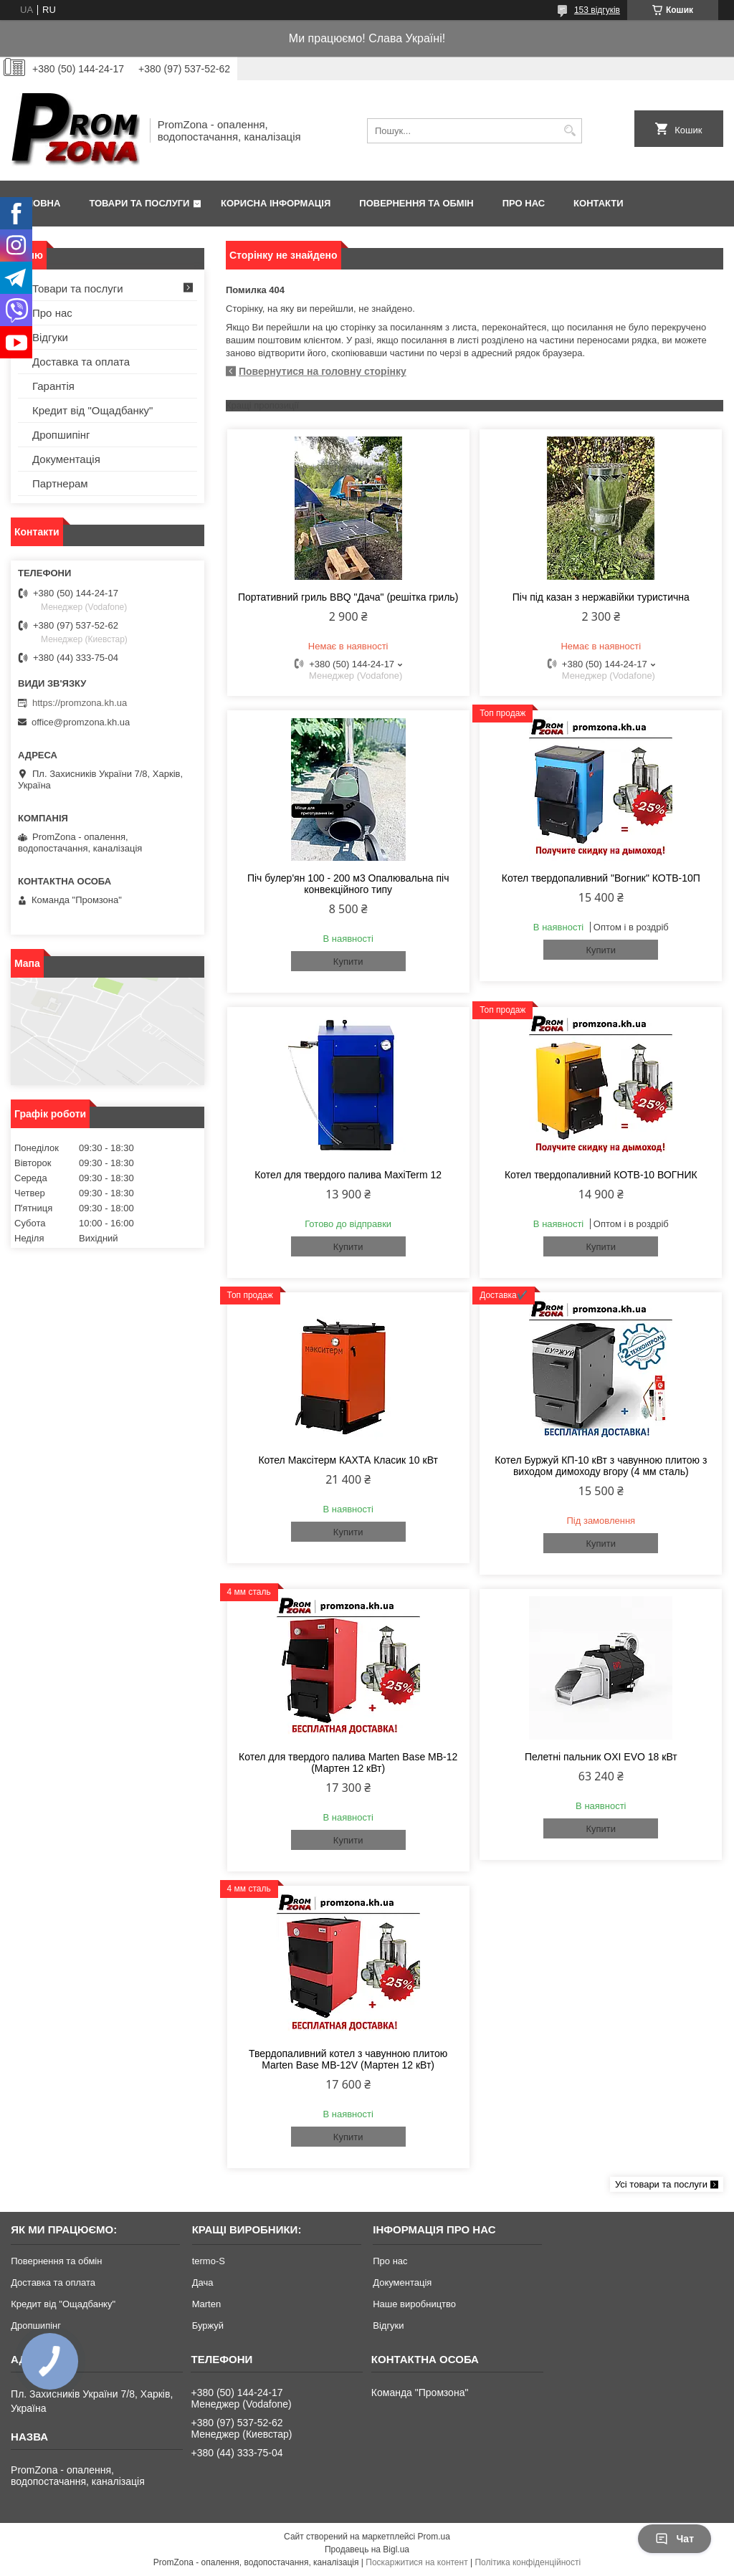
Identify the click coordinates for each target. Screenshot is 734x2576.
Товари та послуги (139, 203)
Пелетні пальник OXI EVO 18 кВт (601, 1756)
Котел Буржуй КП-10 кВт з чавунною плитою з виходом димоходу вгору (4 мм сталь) (601, 1465)
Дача (203, 2282)
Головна (37, 203)
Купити (348, 961)
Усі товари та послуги (661, 2184)
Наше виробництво (414, 2304)
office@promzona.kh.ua (81, 722)
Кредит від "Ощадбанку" (92, 410)
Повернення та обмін (416, 203)
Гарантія (53, 386)
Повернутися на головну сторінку (322, 371)
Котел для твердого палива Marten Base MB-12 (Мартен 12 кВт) (348, 1762)
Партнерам (60, 483)
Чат (674, 2538)
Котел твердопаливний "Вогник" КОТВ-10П (601, 878)
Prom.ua (434, 2537)
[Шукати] (569, 130)
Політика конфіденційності (528, 2562)
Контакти (598, 203)
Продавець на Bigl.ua (367, 2549)
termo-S (208, 2261)
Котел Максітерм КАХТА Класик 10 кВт (348, 1460)
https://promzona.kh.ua (79, 702)
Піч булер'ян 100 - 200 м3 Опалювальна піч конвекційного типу (348, 883)
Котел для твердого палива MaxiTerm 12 (348, 1174)
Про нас (523, 203)
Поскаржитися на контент (416, 2562)
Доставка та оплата (81, 362)
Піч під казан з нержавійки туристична (601, 597)
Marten (206, 2304)
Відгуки (50, 337)
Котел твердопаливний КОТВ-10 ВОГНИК (601, 1174)
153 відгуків (597, 10)
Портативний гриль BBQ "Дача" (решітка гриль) (348, 597)
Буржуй (208, 2325)
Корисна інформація (275, 203)
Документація (66, 459)
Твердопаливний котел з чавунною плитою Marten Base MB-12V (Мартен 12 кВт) (348, 2059)
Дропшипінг (61, 435)
